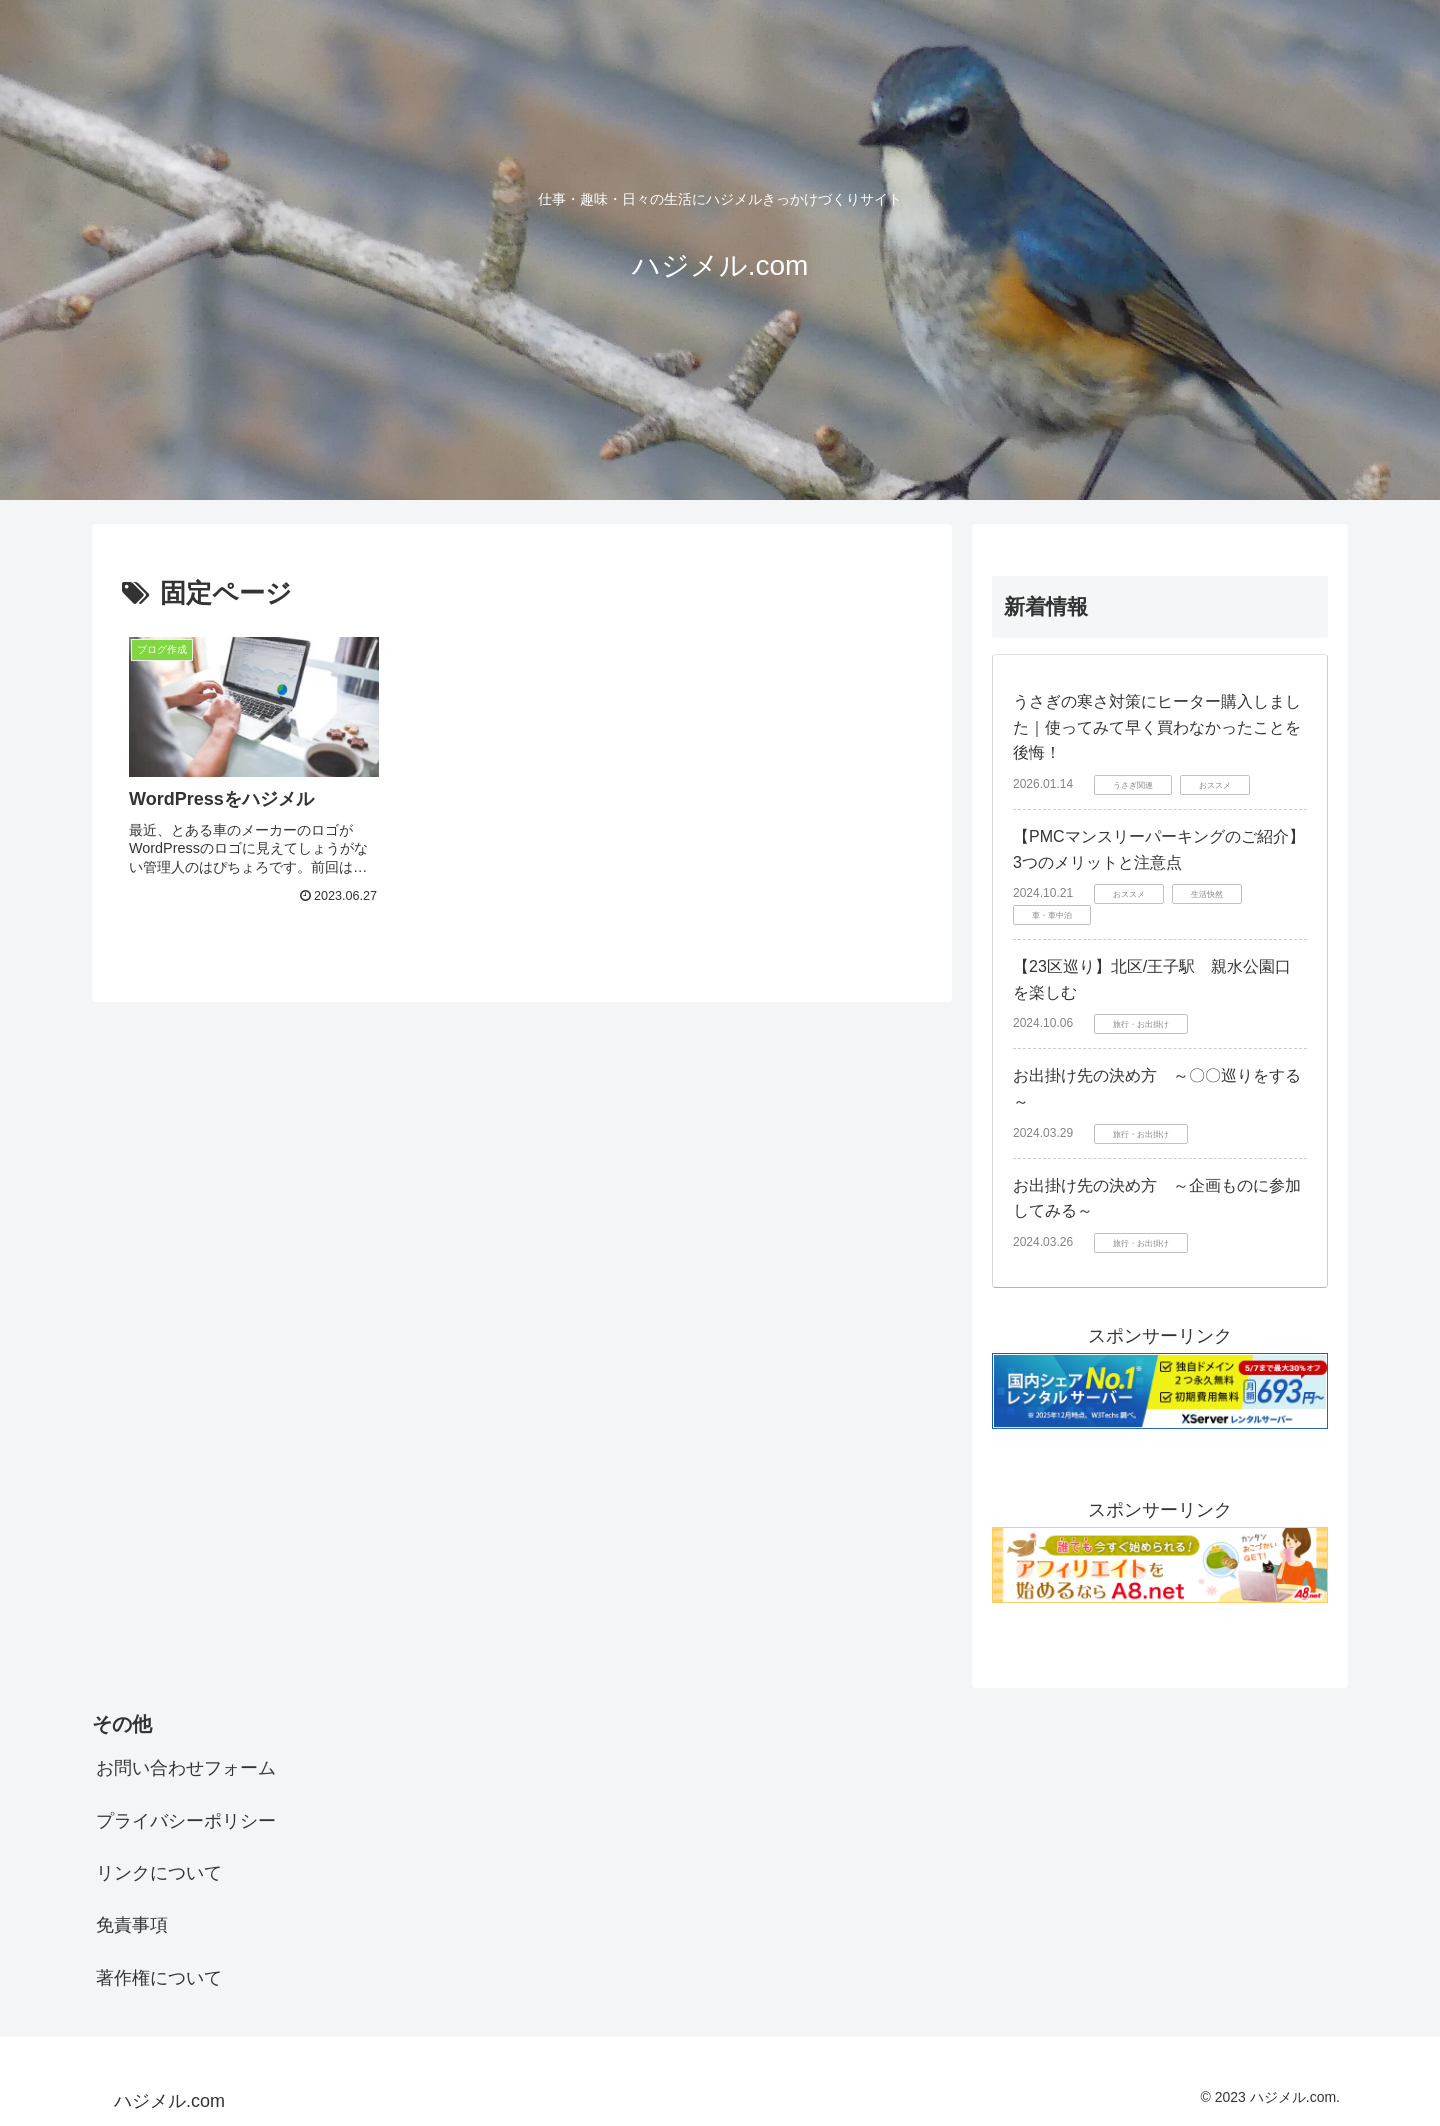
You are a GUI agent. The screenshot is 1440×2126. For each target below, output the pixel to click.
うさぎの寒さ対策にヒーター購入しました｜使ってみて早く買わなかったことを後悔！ (1157, 727)
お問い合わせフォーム (186, 1768)
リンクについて (159, 1873)
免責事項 (132, 1925)
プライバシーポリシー (186, 1821)
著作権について (159, 1978)
